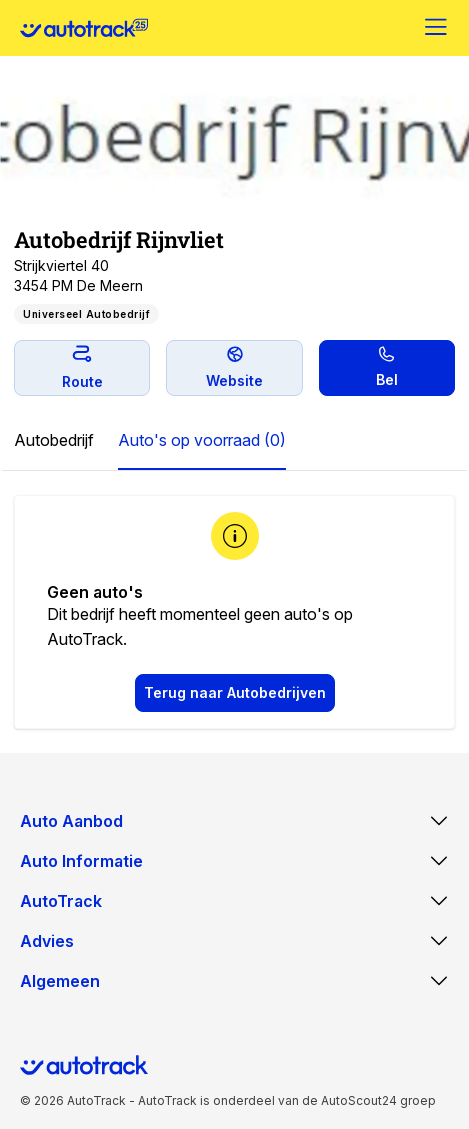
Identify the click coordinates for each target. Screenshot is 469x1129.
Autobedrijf (54, 440)
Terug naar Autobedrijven (235, 692)
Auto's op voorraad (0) (202, 440)
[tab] (54, 441)
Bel (387, 367)
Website (234, 367)
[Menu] (437, 28)
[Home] (84, 28)
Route (82, 367)
